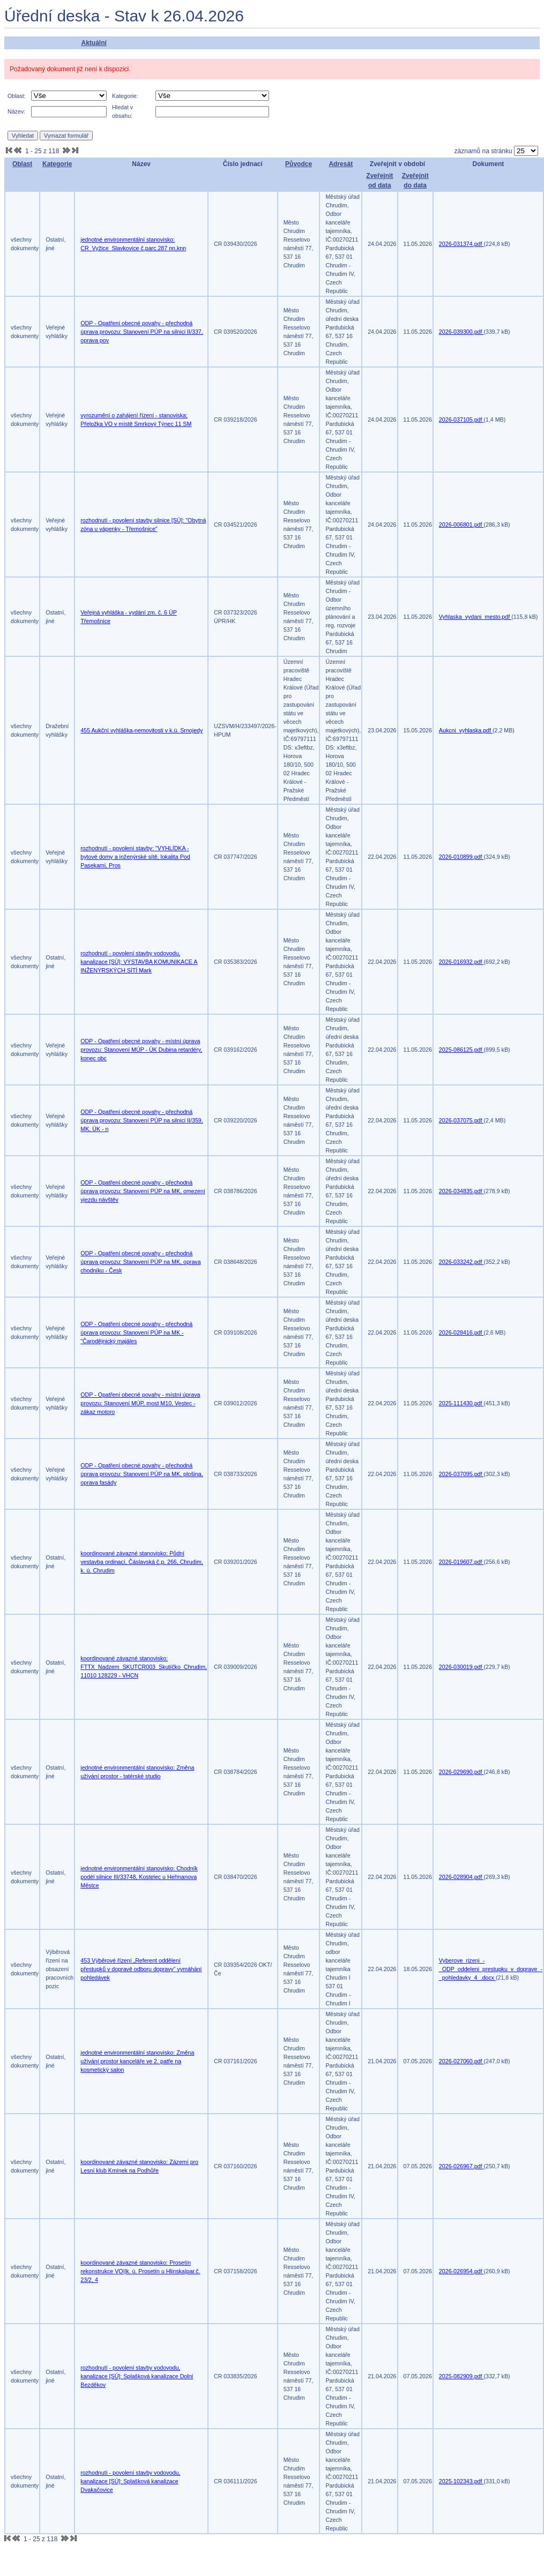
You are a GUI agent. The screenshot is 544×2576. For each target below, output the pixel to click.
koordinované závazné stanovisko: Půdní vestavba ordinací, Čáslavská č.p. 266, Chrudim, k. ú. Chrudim (141, 1562)
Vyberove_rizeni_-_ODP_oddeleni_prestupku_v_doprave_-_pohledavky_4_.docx (490, 1969)
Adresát (341, 164)
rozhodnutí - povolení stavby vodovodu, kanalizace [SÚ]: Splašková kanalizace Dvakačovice (130, 2481)
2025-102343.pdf (461, 2481)
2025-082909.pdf (461, 2376)
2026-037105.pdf (461, 419)
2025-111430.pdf (461, 1403)
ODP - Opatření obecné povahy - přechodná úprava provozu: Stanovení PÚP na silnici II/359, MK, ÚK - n (141, 1120)
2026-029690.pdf (461, 1772)
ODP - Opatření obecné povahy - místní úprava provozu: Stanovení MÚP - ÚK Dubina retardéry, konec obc (141, 1049)
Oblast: (17, 96)
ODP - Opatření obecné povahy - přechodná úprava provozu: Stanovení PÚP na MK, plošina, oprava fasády (141, 1474)
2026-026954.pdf (461, 2271)
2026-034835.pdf (461, 1191)
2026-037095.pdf (461, 1474)
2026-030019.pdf (461, 1667)
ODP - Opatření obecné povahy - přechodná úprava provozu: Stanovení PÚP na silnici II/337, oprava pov (141, 331)
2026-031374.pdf (461, 244)
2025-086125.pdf (461, 1049)
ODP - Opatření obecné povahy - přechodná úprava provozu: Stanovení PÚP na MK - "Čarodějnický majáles (136, 1332)
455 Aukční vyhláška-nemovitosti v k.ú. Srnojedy (141, 730)
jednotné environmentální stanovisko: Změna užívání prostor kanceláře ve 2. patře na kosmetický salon (137, 2061)
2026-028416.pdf (461, 1332)
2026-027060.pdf (461, 2061)
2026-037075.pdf (461, 1120)
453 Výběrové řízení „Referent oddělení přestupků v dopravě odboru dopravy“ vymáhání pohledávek (141, 1969)
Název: (16, 111)
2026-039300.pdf (461, 331)
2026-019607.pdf (461, 1562)
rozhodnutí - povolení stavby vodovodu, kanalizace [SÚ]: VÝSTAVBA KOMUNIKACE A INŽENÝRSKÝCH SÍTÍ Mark (138, 962)
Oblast (22, 164)
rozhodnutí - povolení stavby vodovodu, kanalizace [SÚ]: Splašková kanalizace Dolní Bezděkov (136, 2376)
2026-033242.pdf (461, 1262)
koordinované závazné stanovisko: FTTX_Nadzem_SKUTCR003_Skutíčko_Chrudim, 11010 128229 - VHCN (143, 1667)
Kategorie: (125, 96)
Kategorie (57, 164)
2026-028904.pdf (461, 1877)
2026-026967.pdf (461, 2166)
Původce (298, 164)
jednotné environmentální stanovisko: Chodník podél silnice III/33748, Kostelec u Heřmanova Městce (139, 1877)
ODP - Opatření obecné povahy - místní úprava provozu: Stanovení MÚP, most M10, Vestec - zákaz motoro (140, 1403)
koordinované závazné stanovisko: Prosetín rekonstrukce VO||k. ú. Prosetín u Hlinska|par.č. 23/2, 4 (140, 2271)
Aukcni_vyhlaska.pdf (466, 730)
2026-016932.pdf (461, 961)
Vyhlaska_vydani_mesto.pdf (475, 616)
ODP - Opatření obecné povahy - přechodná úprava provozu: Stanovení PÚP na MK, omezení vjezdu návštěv (142, 1191)
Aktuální (93, 43)
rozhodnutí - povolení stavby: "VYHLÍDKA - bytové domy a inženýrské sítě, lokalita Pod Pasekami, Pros (135, 856)
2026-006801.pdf (461, 524)
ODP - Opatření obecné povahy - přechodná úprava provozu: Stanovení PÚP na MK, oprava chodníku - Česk (140, 1262)
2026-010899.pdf (461, 856)
